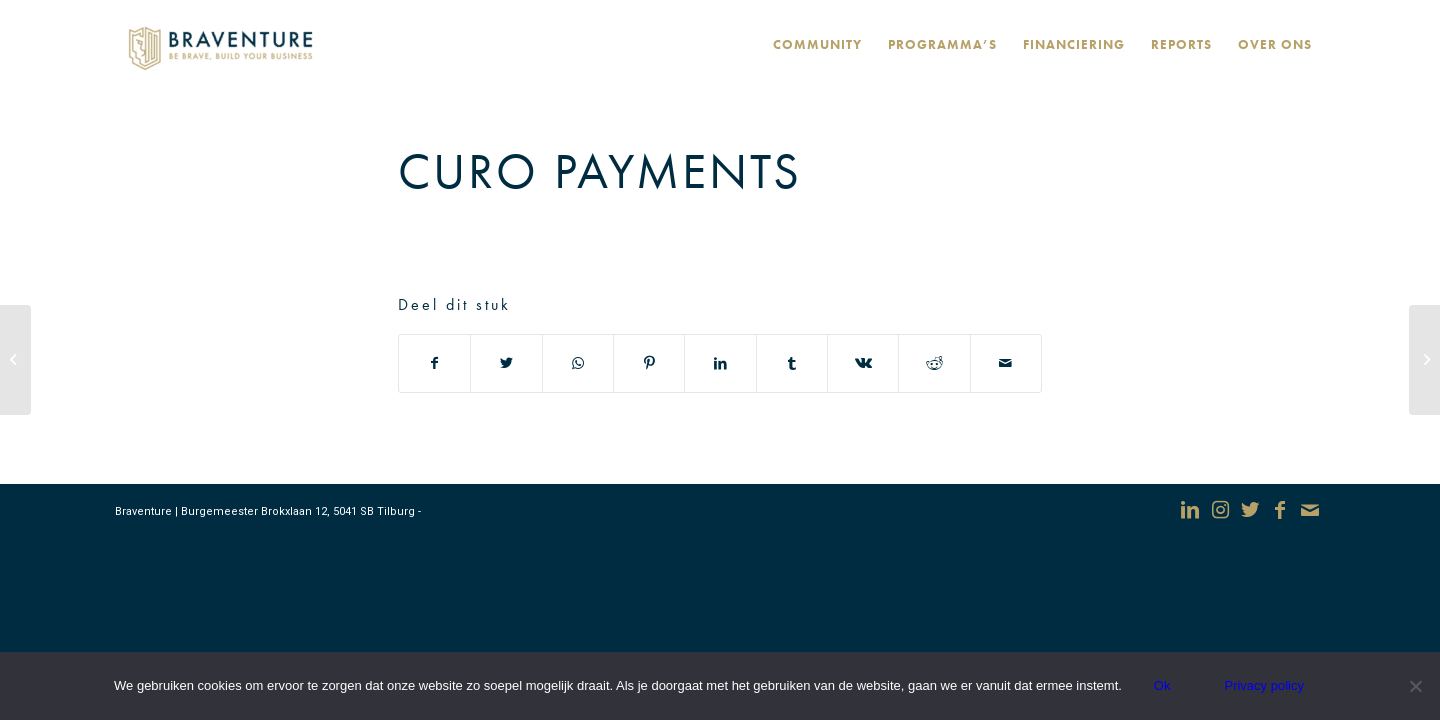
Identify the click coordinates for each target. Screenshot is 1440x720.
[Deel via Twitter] (506, 363)
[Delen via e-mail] (1006, 363)
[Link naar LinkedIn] (1190, 510)
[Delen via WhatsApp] (578, 363)
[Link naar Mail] (1310, 510)
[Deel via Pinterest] (649, 363)
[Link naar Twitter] (1250, 510)
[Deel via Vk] (863, 363)
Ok (1162, 685)
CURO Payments (600, 171)
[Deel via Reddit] (934, 363)
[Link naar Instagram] (1220, 510)
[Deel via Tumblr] (792, 363)
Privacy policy (1263, 685)
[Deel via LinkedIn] (720, 363)
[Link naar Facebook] (1280, 510)
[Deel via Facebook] (434, 363)
